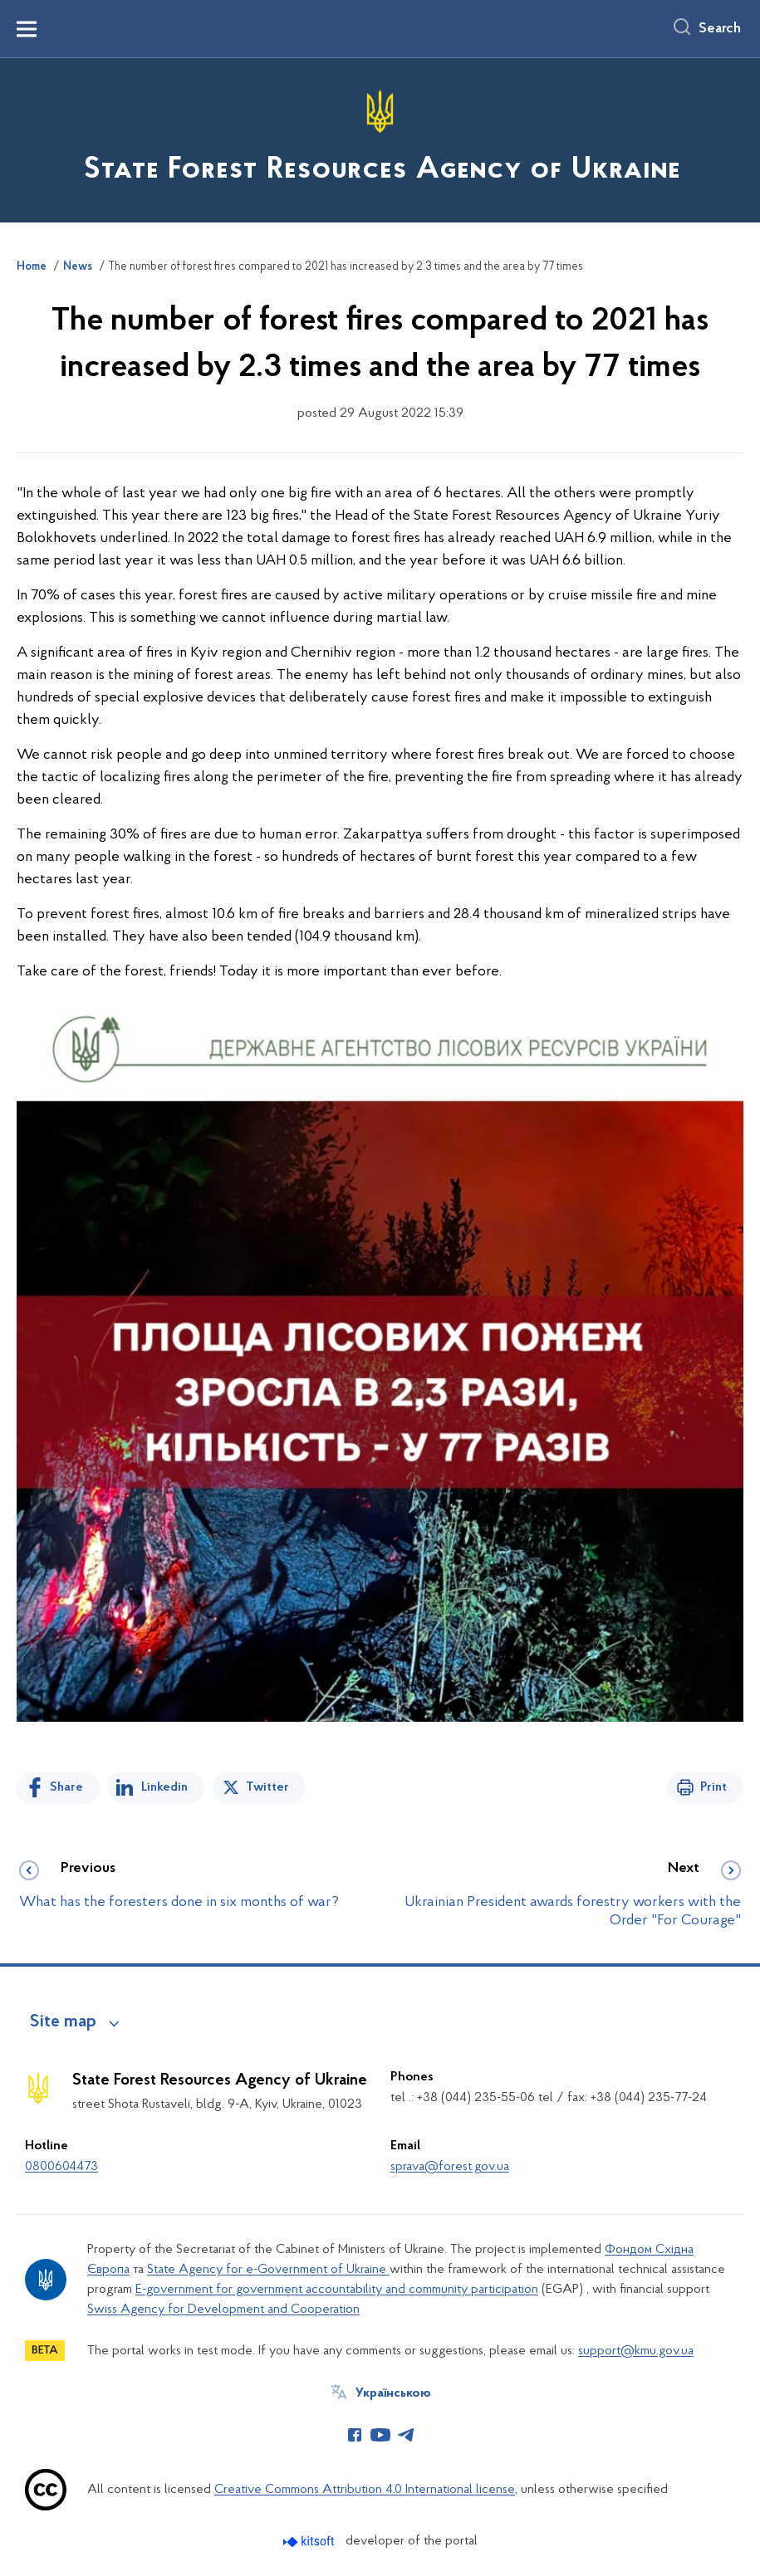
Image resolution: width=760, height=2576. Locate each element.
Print (713, 1787)
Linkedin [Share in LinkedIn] (164, 1787)
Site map (63, 2022)
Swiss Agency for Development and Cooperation (223, 2309)
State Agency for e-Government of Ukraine (268, 2269)
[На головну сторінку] (380, 139)
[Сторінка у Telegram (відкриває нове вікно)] (406, 2435)
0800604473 (61, 2166)
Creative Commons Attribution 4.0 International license (364, 2489)
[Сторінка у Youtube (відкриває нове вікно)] (380, 2435)
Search (720, 29)
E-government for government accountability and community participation (336, 2289)
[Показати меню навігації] (27, 29)
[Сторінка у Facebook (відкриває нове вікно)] (355, 2435)
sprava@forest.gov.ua (449, 2166)
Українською (393, 2393)
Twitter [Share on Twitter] (267, 1787)
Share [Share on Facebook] (66, 1787)
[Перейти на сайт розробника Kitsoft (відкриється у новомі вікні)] (310, 2541)
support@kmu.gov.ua (636, 2351)
